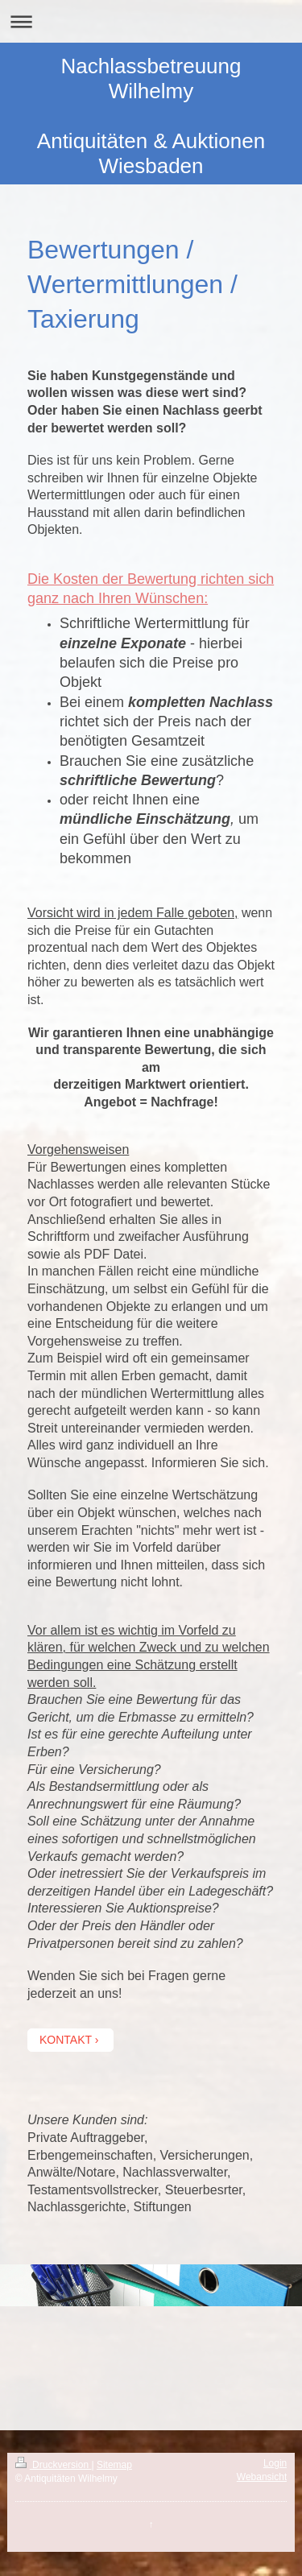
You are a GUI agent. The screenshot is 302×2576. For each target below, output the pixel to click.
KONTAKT (65, 2039)
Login (275, 2463)
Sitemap (114, 2465)
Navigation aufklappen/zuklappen (151, 21)
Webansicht (262, 2477)
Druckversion (53, 2465)
